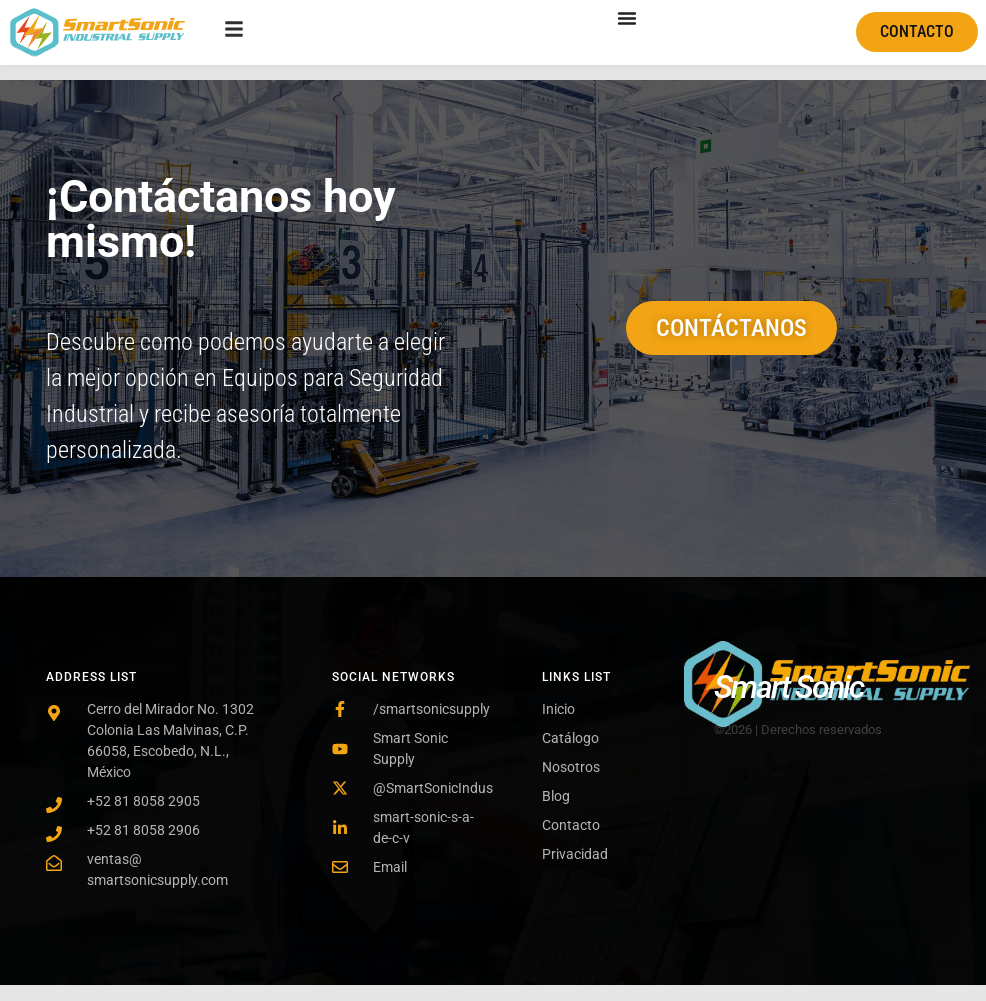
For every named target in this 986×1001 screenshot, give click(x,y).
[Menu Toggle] (627, 18)
